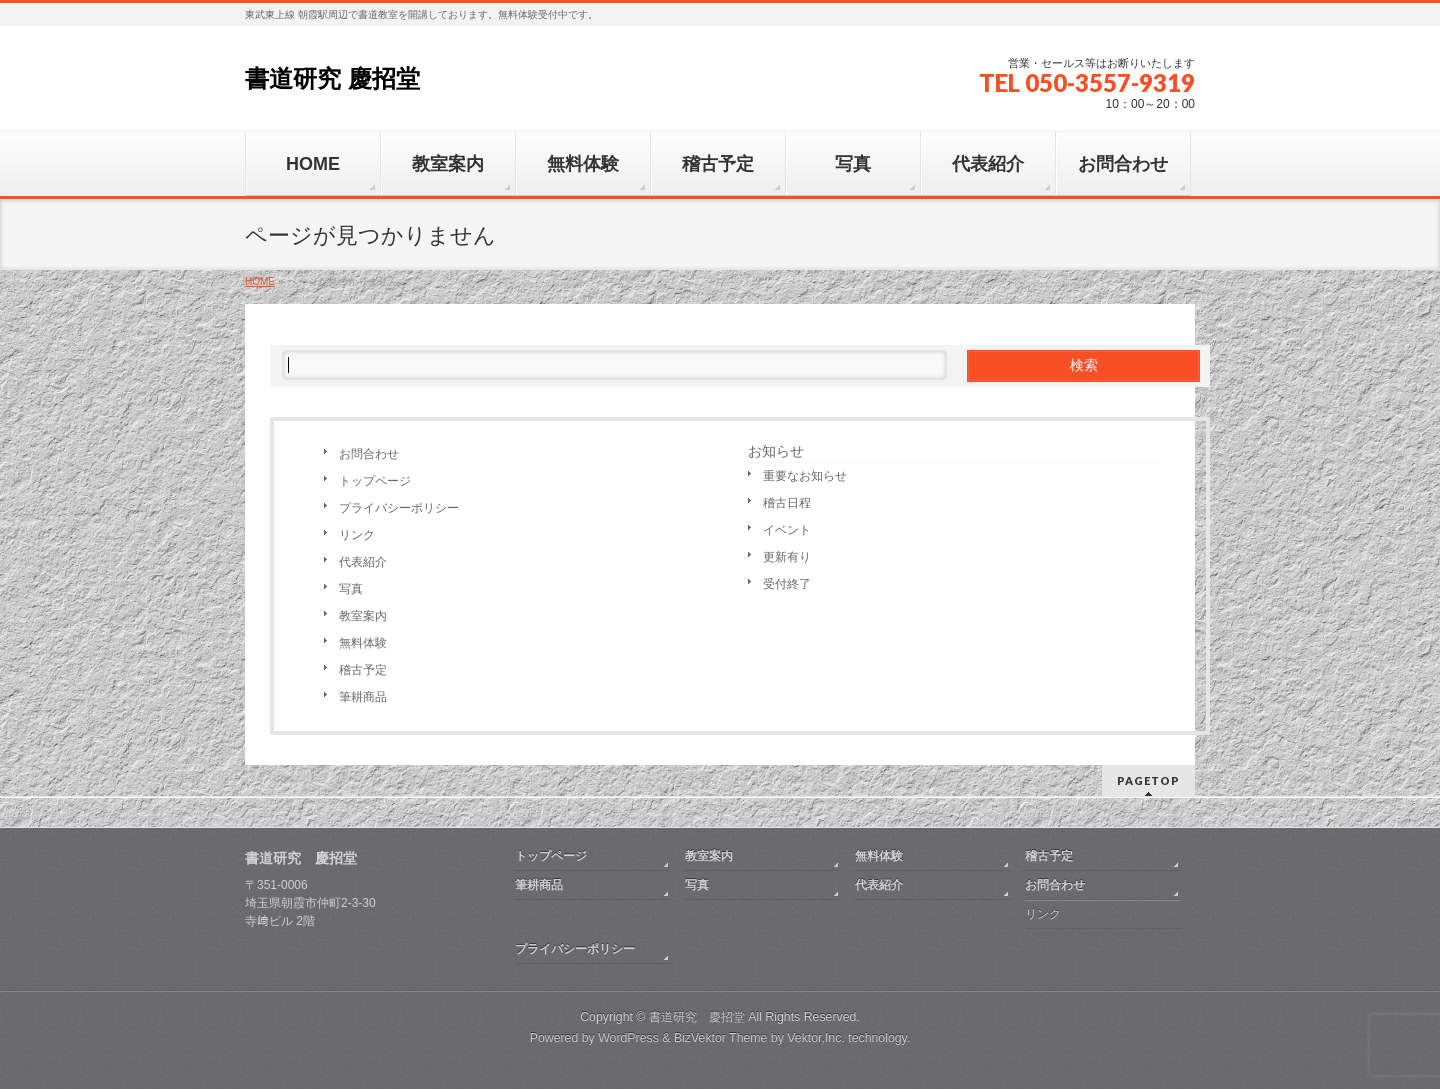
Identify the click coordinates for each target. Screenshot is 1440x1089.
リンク (357, 535)
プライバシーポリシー (399, 508)
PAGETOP (1148, 780)
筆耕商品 (363, 697)
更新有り (787, 557)
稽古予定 (363, 670)
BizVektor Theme (721, 1038)
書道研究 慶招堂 (332, 78)
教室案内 (363, 616)
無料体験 (363, 643)
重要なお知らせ (805, 476)
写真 (351, 589)
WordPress (628, 1038)
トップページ (375, 481)
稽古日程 (787, 503)
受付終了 (787, 584)
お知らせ (776, 451)
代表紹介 (363, 562)
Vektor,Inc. (816, 1038)
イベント (787, 530)
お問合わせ (369, 454)
